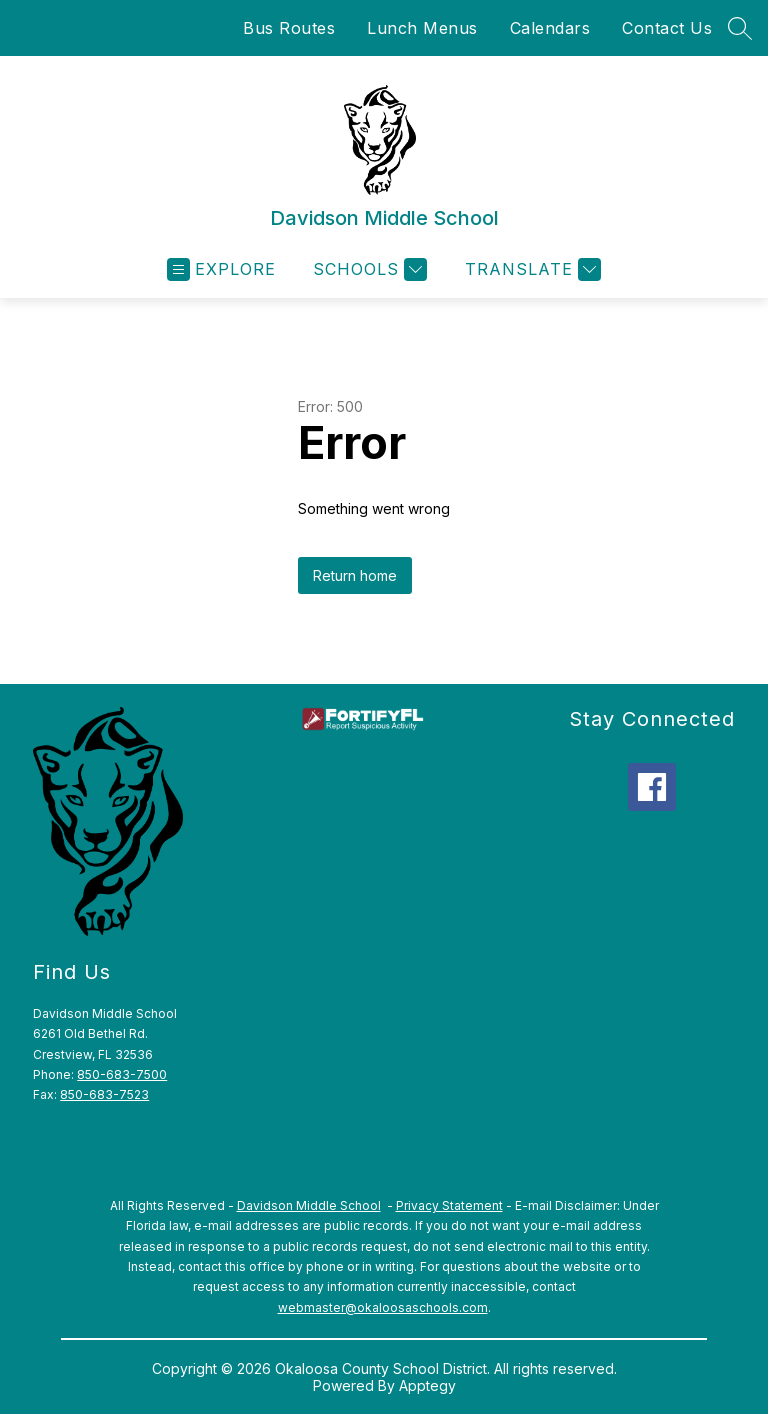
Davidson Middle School (309, 1205)
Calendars (550, 28)
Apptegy (427, 1385)
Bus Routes (289, 28)
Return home (355, 575)
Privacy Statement (449, 1205)
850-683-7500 (122, 1074)
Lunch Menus (422, 28)
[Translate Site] (530, 269)
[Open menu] (221, 269)
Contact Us (667, 28)
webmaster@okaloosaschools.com (383, 1307)
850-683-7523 (104, 1094)
